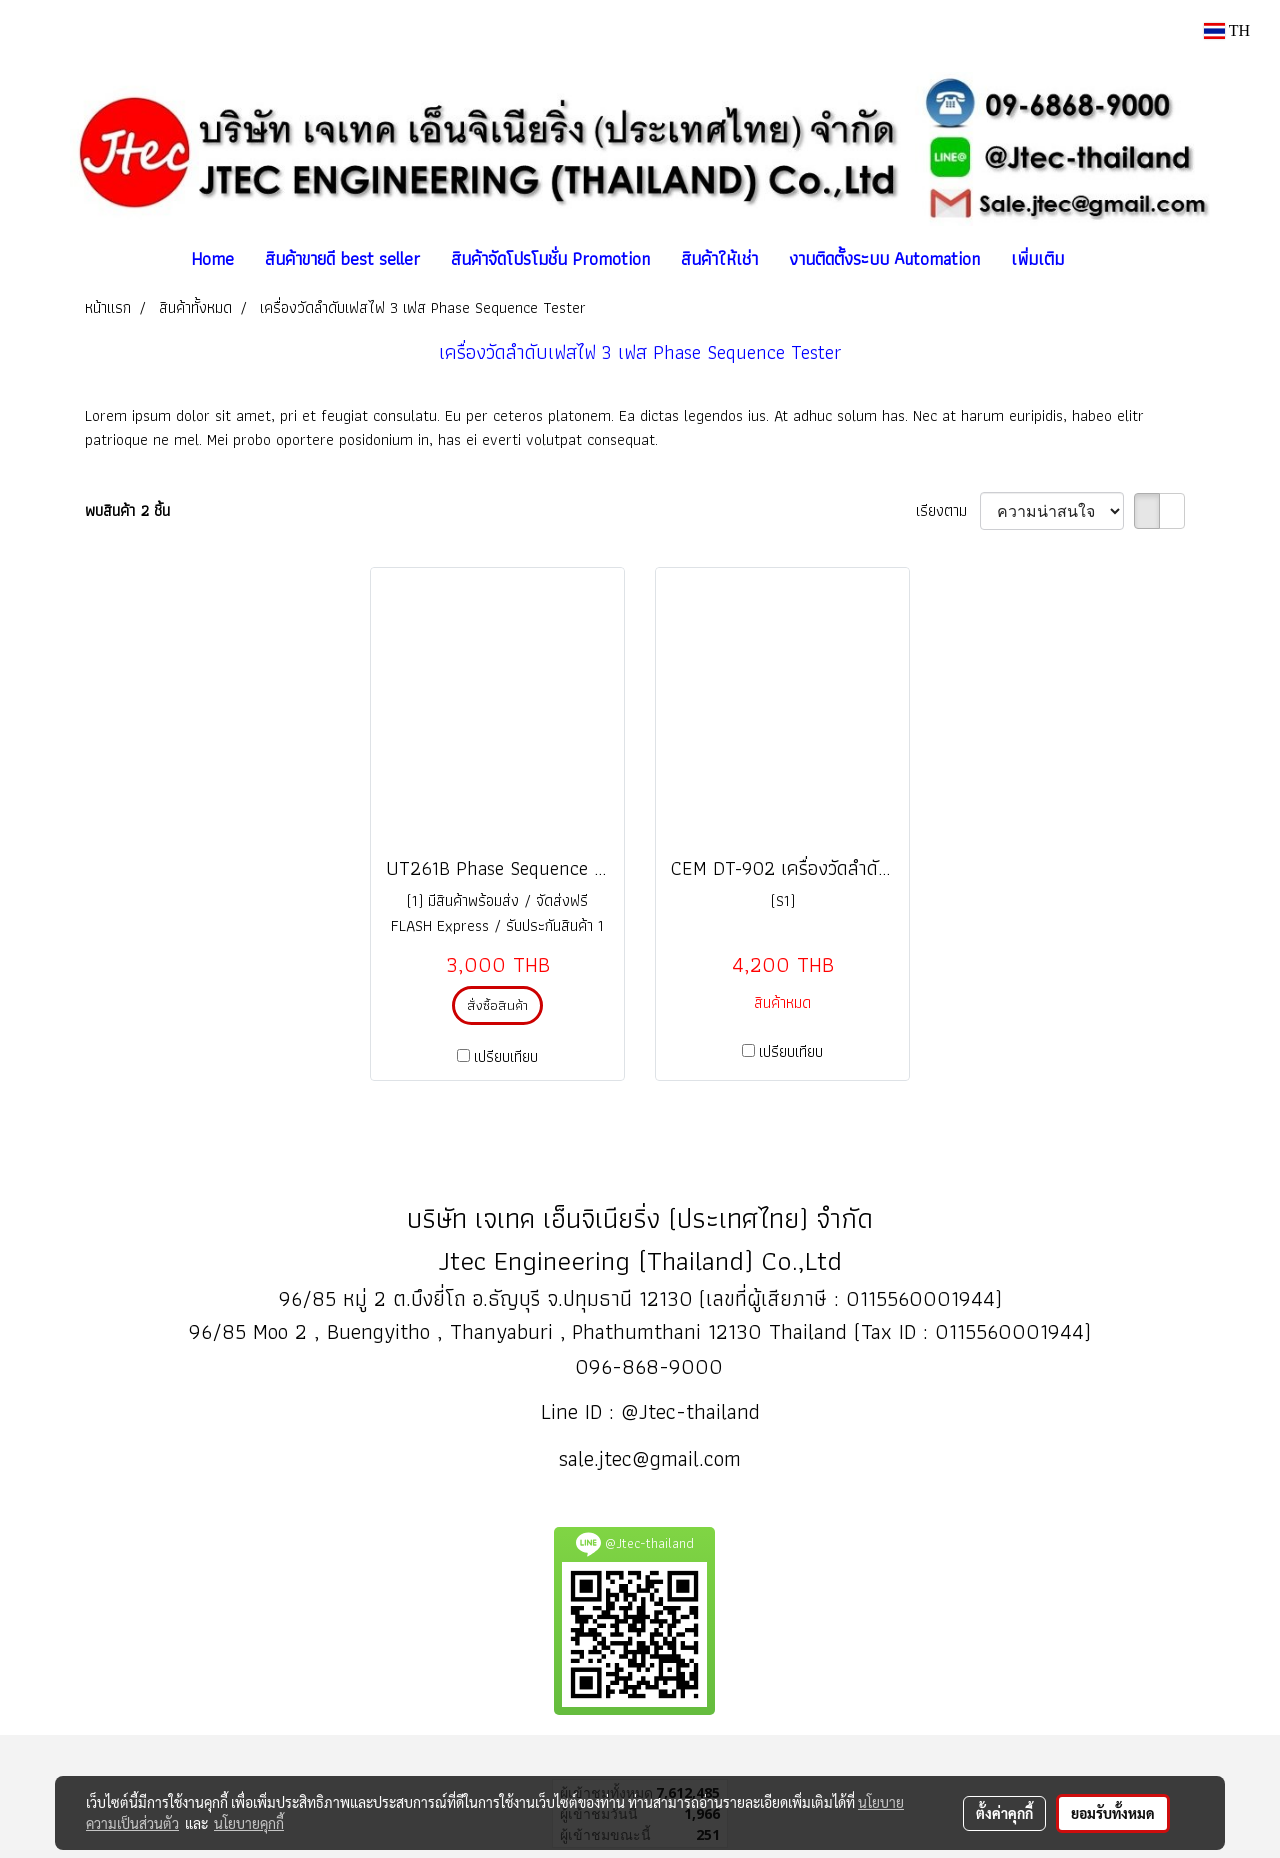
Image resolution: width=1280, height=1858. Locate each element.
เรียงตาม (948, 511)
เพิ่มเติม (1037, 258)
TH (1227, 30)
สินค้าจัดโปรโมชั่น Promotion (550, 258)
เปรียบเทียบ (506, 1057)
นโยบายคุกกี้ (249, 1823)
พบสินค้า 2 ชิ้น (127, 511)
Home (212, 258)
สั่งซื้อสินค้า (497, 1005)
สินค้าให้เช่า (719, 258)
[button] (1097, 259)
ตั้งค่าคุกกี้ (1004, 1813)
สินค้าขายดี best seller (342, 258)
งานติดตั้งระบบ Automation (884, 258)
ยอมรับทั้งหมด (1113, 1813)
